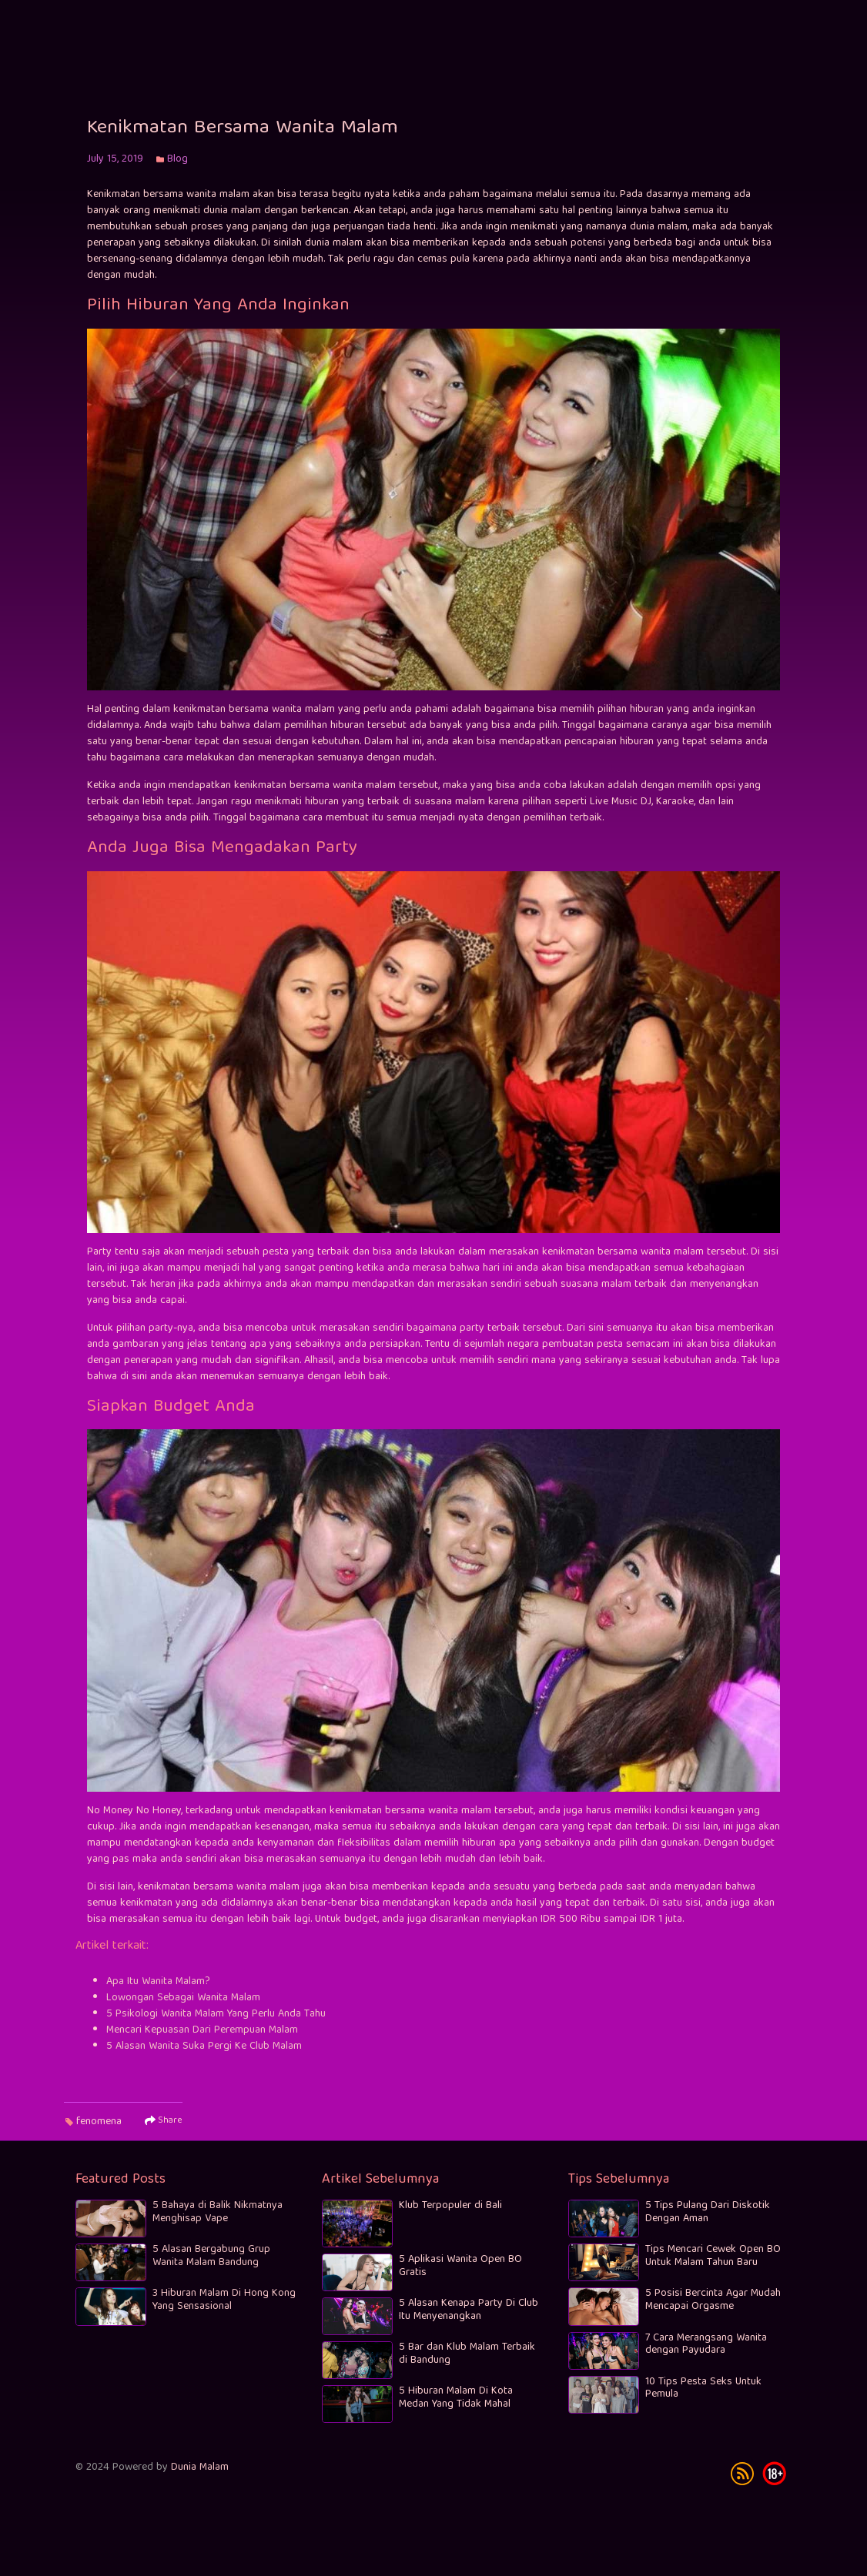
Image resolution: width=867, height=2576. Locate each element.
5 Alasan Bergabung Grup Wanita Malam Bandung (211, 2258)
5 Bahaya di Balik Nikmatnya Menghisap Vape (217, 2214)
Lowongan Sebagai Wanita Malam (183, 2009)
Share (162, 2133)
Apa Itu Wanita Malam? (158, 1993)
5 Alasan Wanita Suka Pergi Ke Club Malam (204, 2058)
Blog (177, 171)
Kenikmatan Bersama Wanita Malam (242, 139)
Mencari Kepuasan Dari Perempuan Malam (202, 2042)
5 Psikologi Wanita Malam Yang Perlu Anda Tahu (216, 2025)
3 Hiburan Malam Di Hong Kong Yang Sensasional (224, 2302)
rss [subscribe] (742, 2475)
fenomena (99, 2133)
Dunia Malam (200, 2470)
